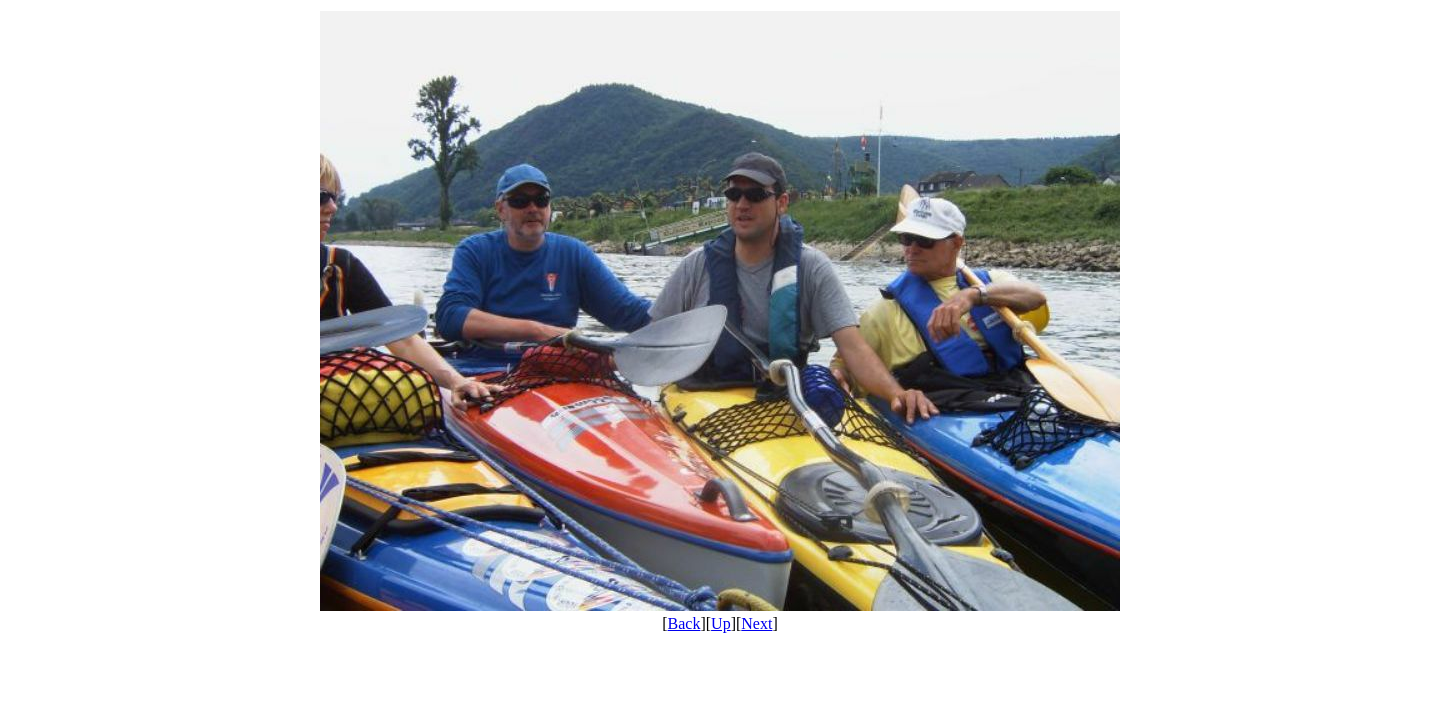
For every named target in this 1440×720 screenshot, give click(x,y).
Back (684, 623)
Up (721, 623)
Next (756, 623)
